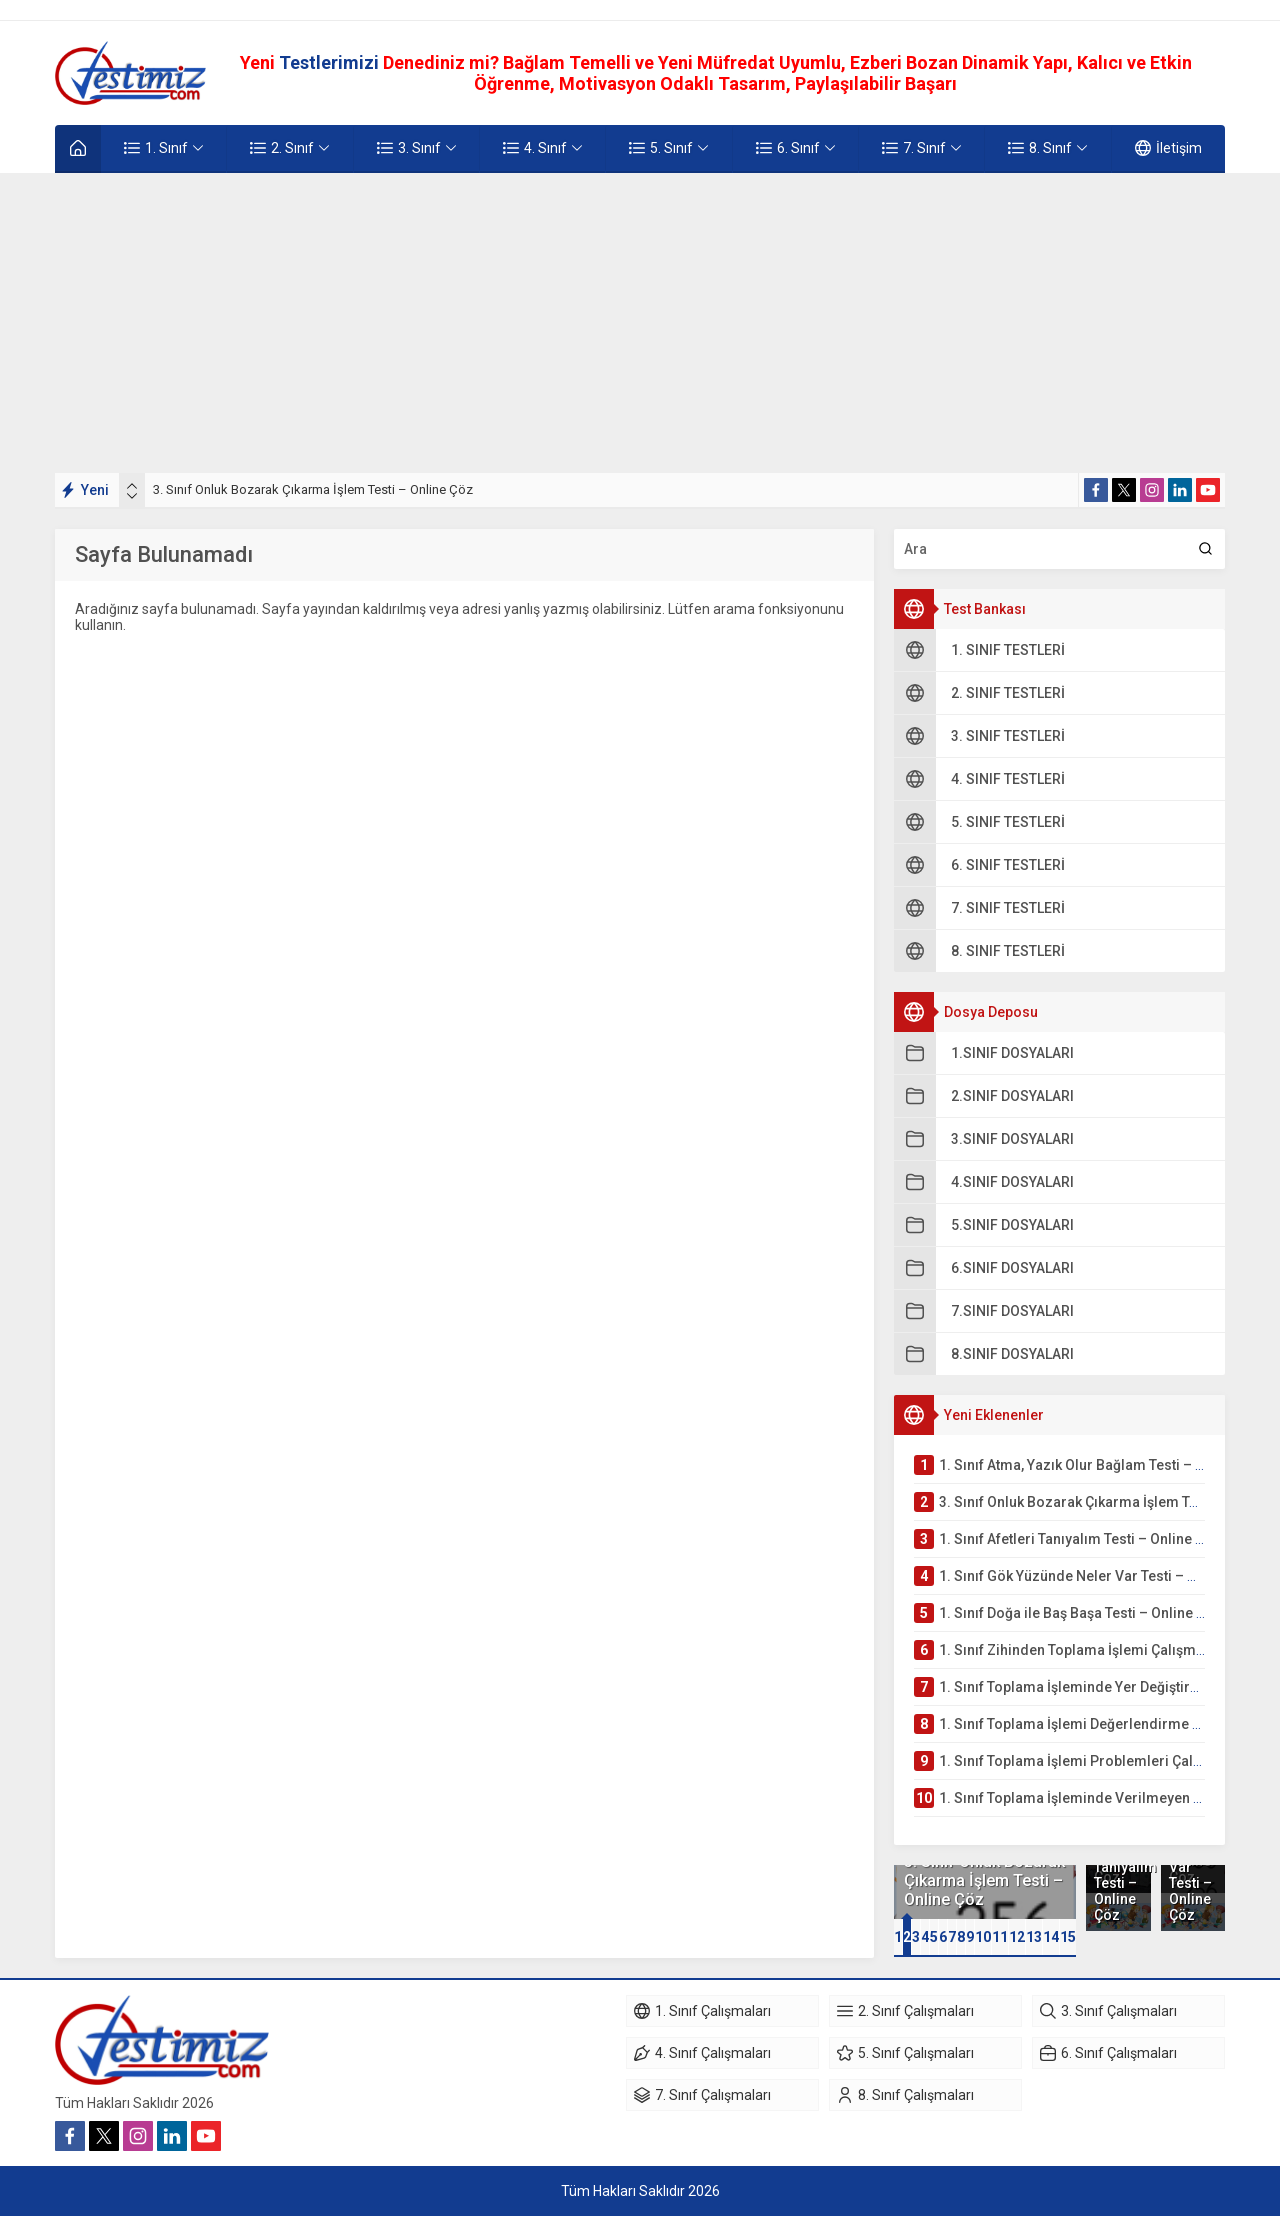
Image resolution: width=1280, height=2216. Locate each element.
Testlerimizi (331, 62)
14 (1051, 1937)
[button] (898, 1937)
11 (1000, 1937)
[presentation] (132, 486)
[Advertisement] (640, 323)
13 (1034, 1937)
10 (983, 1937)
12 (1017, 1937)
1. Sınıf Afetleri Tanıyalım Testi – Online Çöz (1118, 1875)
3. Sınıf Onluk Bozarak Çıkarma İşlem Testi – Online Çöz (313, 489)
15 (1068, 1937)
